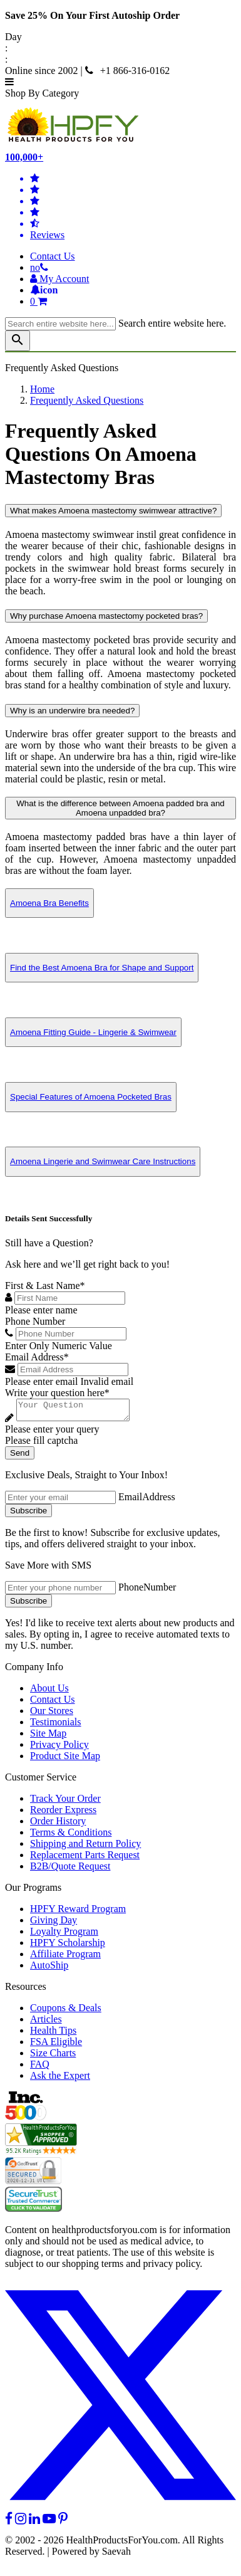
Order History (58, 1824)
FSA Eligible (56, 2045)
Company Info (34, 1670)
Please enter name (41, 1310)
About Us (49, 1691)
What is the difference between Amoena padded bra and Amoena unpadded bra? (120, 808)
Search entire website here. (172, 323)
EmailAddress (146, 1500)
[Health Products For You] (120, 125)
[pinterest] (63, 2522)
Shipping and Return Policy (85, 1847)
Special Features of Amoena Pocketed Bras (91, 1096)
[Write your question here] (79, 1412)
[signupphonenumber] (60, 1591)
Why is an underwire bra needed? (72, 710)
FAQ (39, 2068)
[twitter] (120, 2511)
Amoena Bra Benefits (49, 903)
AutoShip (49, 1969)
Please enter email (41, 1381)
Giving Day (53, 1923)
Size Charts (53, 2056)
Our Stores (51, 1714)
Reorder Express (63, 1813)
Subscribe (28, 1514)
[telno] (39, 267)
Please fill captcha (41, 1444)
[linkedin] (34, 2522)
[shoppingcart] (133, 301)
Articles (46, 2022)
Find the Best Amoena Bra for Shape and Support (101, 967)
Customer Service (40, 1780)
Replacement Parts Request (85, 1858)
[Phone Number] (71, 1333)
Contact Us (52, 256)
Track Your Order (65, 1802)
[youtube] (49, 2522)
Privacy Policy (59, 1748)
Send (19, 1456)
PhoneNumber (147, 1590)
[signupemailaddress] (60, 1501)
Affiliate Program (65, 1957)
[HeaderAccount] (60, 278)
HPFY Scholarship (67, 1946)
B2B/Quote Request (70, 1869)
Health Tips (53, 2034)
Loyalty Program (64, 1935)
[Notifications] (44, 290)
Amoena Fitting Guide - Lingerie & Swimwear (93, 1032)
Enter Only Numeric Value (58, 1345)
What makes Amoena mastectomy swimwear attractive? (113, 510)
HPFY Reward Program (78, 1912)
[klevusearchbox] (17, 340)
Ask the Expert (60, 2079)
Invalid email (106, 1381)
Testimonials (55, 1725)
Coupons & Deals (65, 2011)
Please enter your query (52, 1432)
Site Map (48, 1737)
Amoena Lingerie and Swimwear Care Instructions (102, 1161)
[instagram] (20, 2522)
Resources (25, 1990)
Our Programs (33, 1891)
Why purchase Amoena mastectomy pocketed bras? (106, 616)
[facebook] (9, 2522)
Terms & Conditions (70, 1836)
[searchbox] (60, 323)
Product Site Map (65, 1759)
